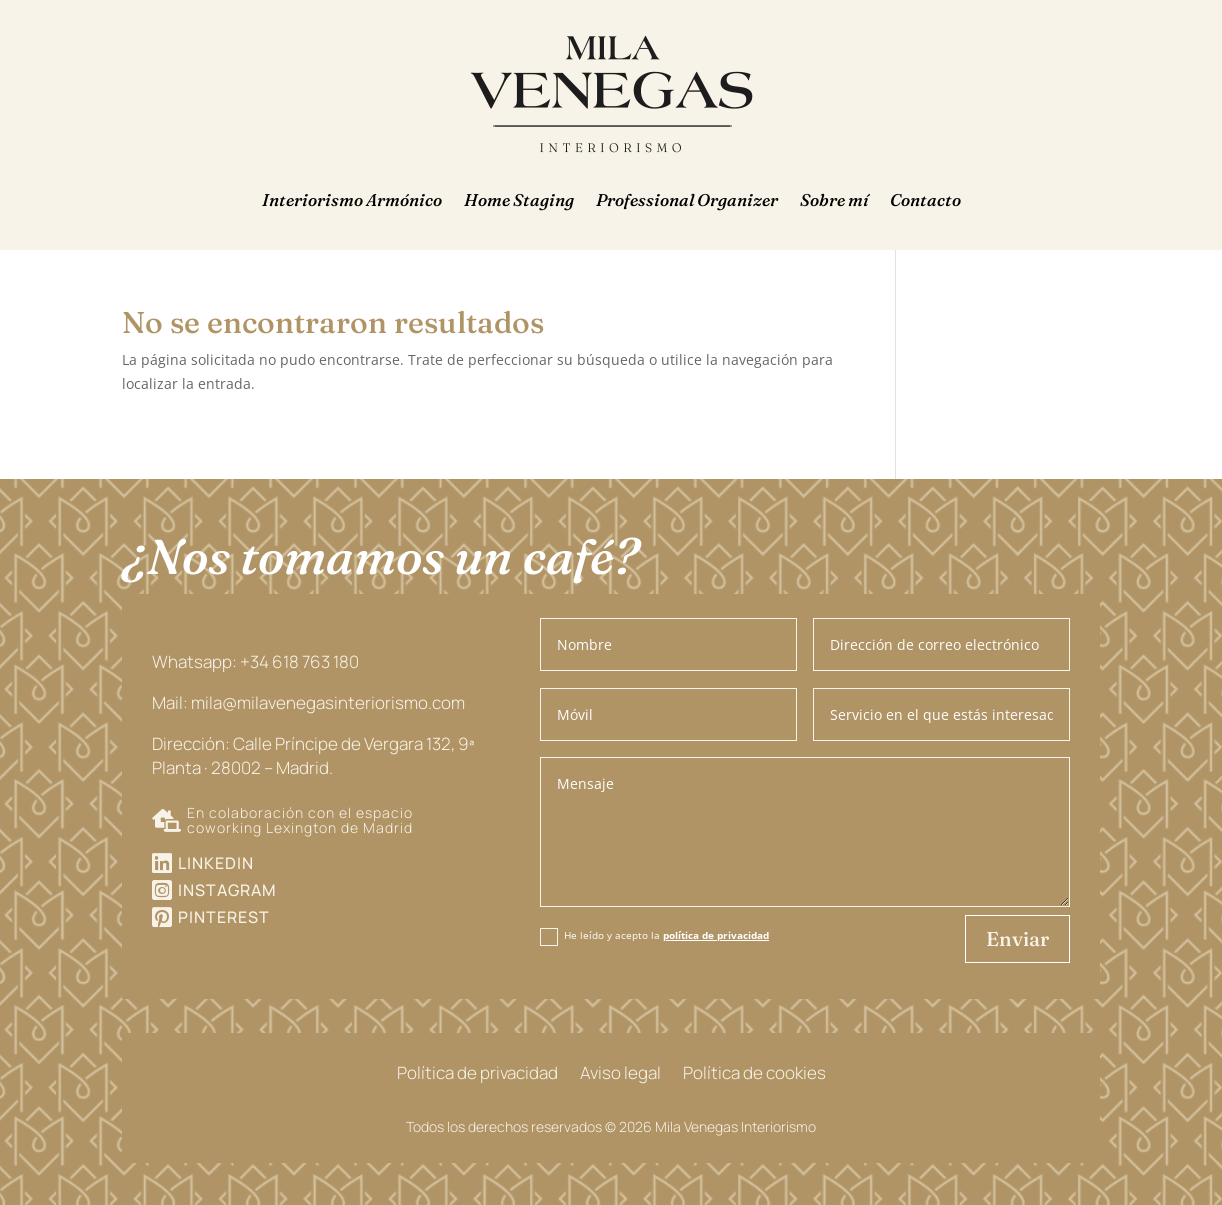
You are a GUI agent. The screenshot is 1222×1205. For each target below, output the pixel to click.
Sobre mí (834, 199)
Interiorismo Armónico (352, 199)
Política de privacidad (477, 1075)
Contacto (925, 199)
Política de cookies (754, 1075)
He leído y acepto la (654, 937)
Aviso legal (620, 1075)
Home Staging (519, 199)
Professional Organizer (687, 199)
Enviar (1017, 938)
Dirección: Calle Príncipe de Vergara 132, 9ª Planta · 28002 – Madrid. (313, 755)
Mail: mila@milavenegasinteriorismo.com (308, 702)
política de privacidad (716, 935)
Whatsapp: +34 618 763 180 (255, 661)
